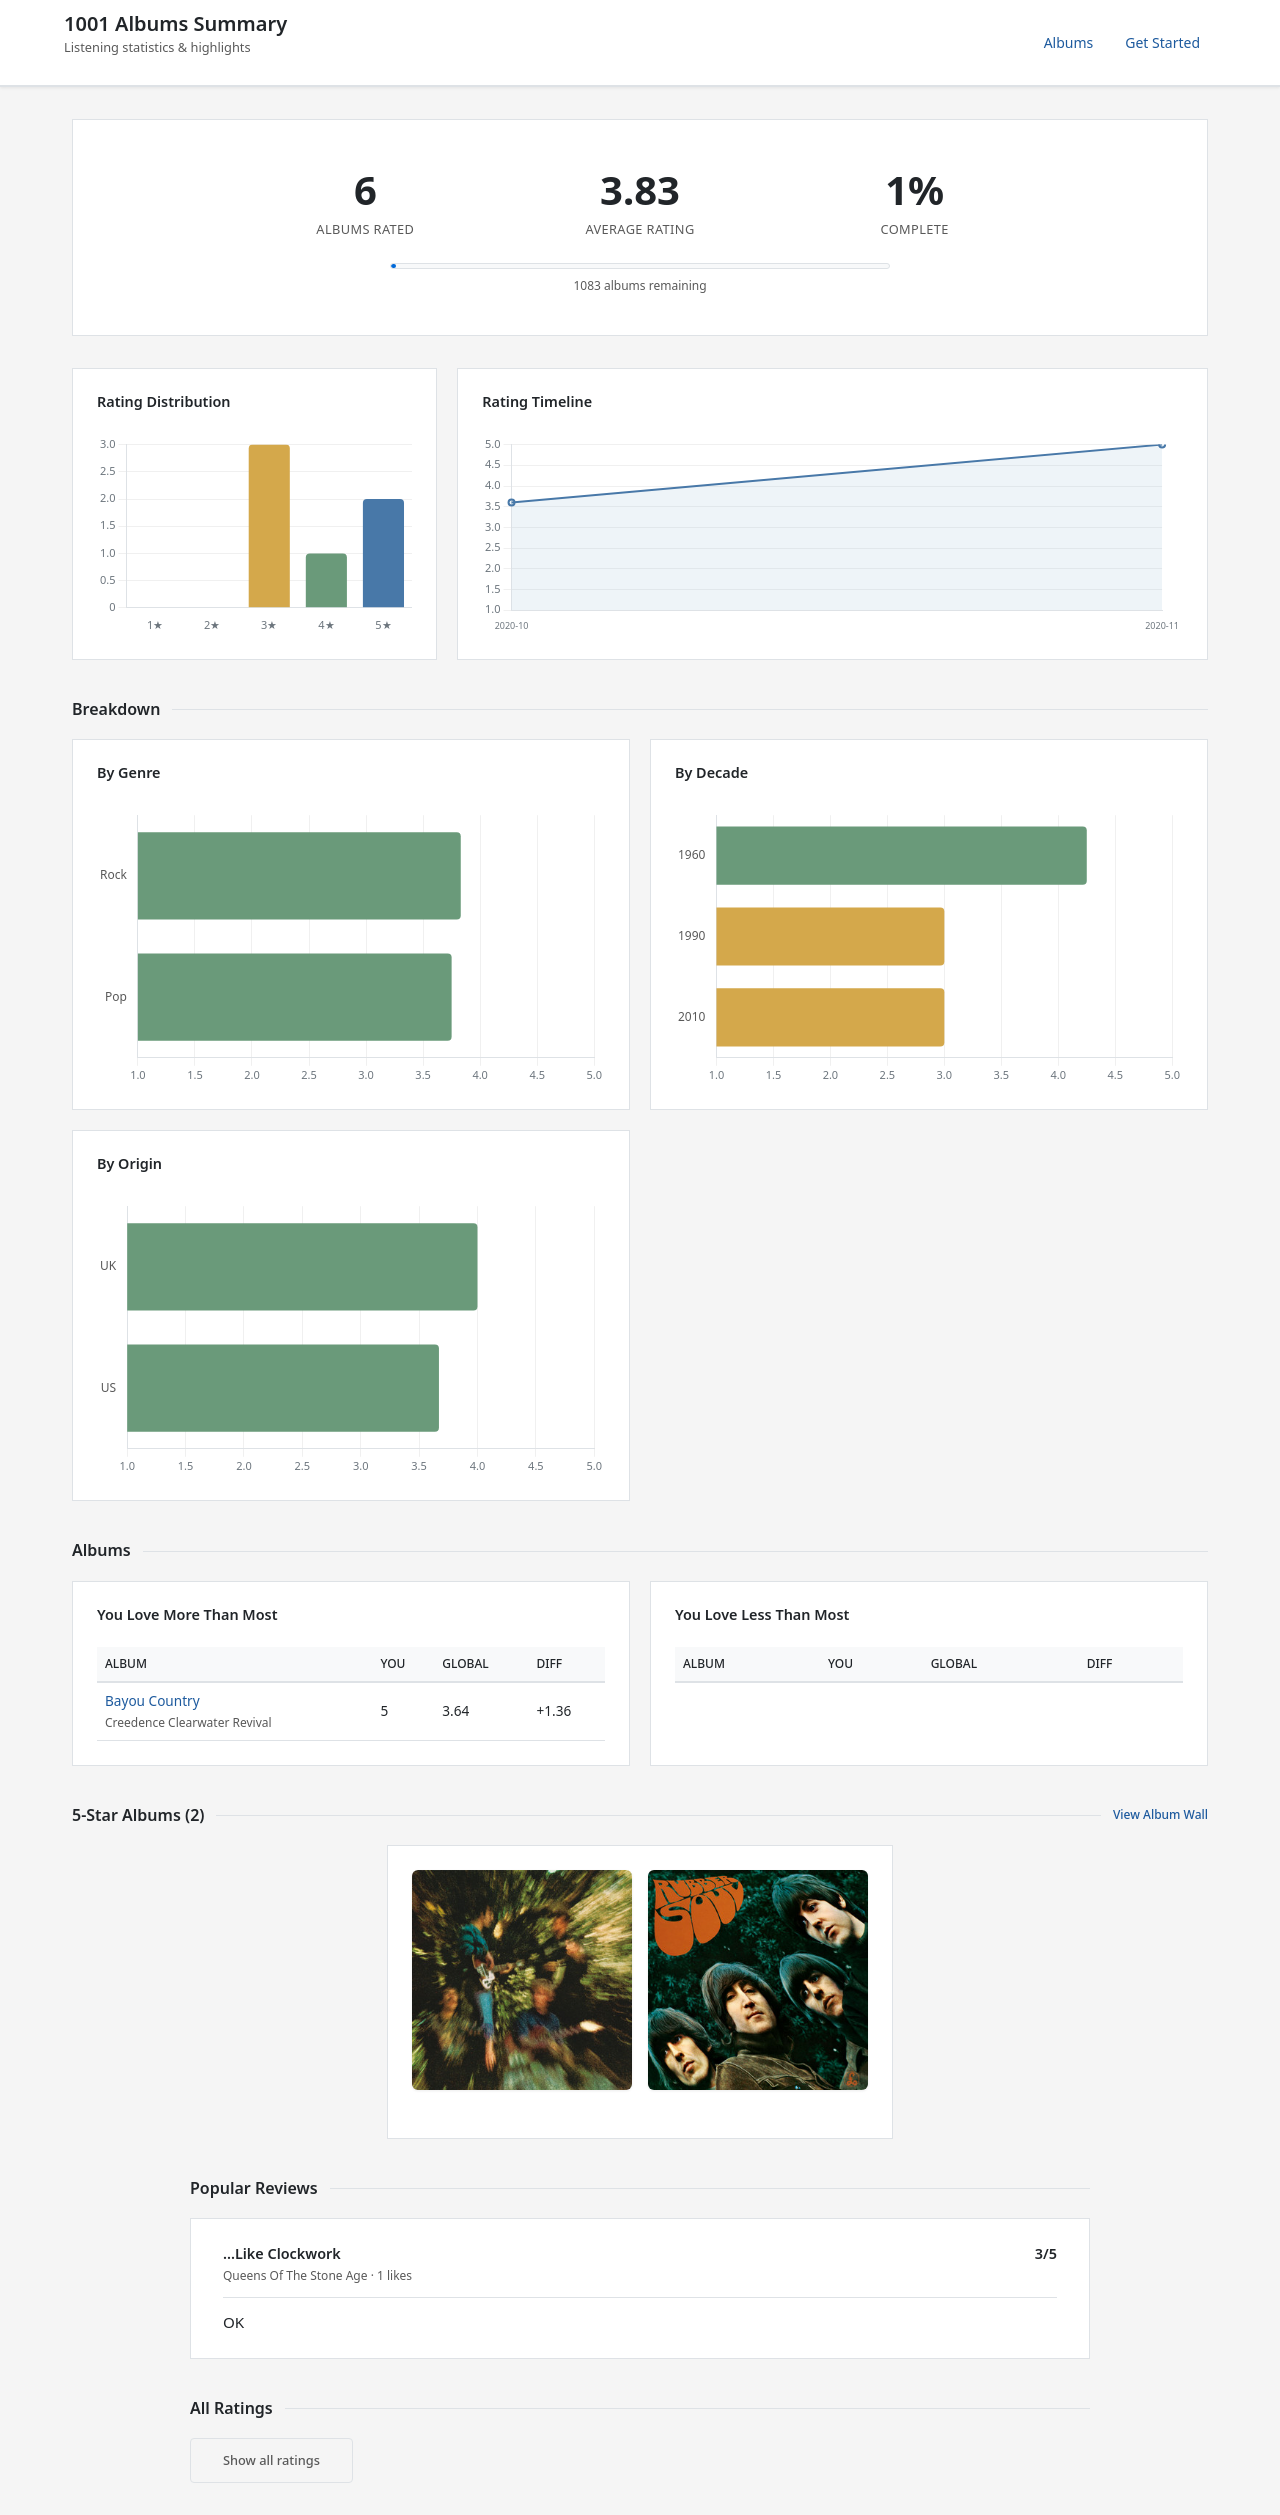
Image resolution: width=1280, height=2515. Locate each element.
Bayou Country (152, 1700)
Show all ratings (271, 2460)
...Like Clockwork (282, 2253)
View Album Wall (1160, 1814)
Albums (1069, 42)
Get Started (1162, 42)
